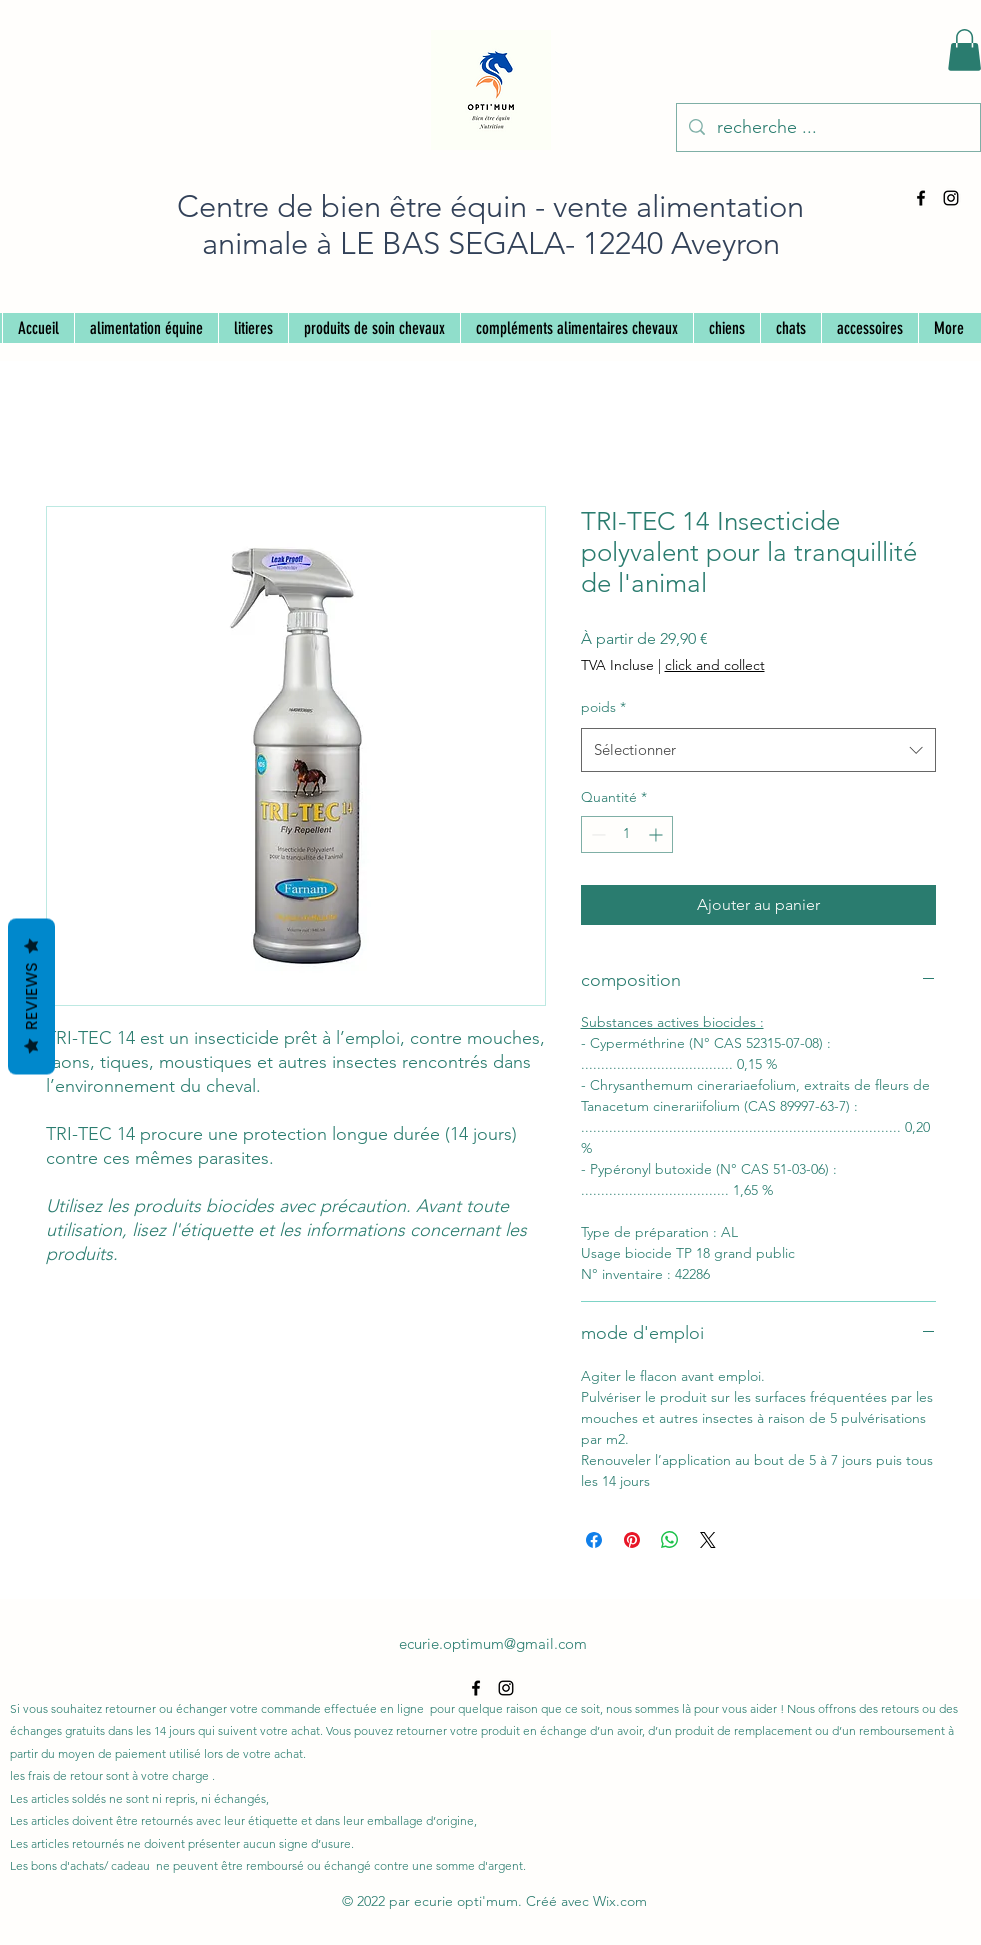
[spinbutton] (627, 834)
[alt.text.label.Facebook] (921, 198)
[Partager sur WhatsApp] (670, 1540)
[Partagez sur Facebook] (594, 1540)
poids (603, 707)
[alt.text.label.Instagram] (951, 198)
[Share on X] (708, 1540)
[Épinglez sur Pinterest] (632, 1540)
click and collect (715, 665)
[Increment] (657, 834)
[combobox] (758, 750)
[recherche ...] (827, 128)
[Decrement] (596, 834)
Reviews (31, 996)
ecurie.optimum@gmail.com (493, 1643)
